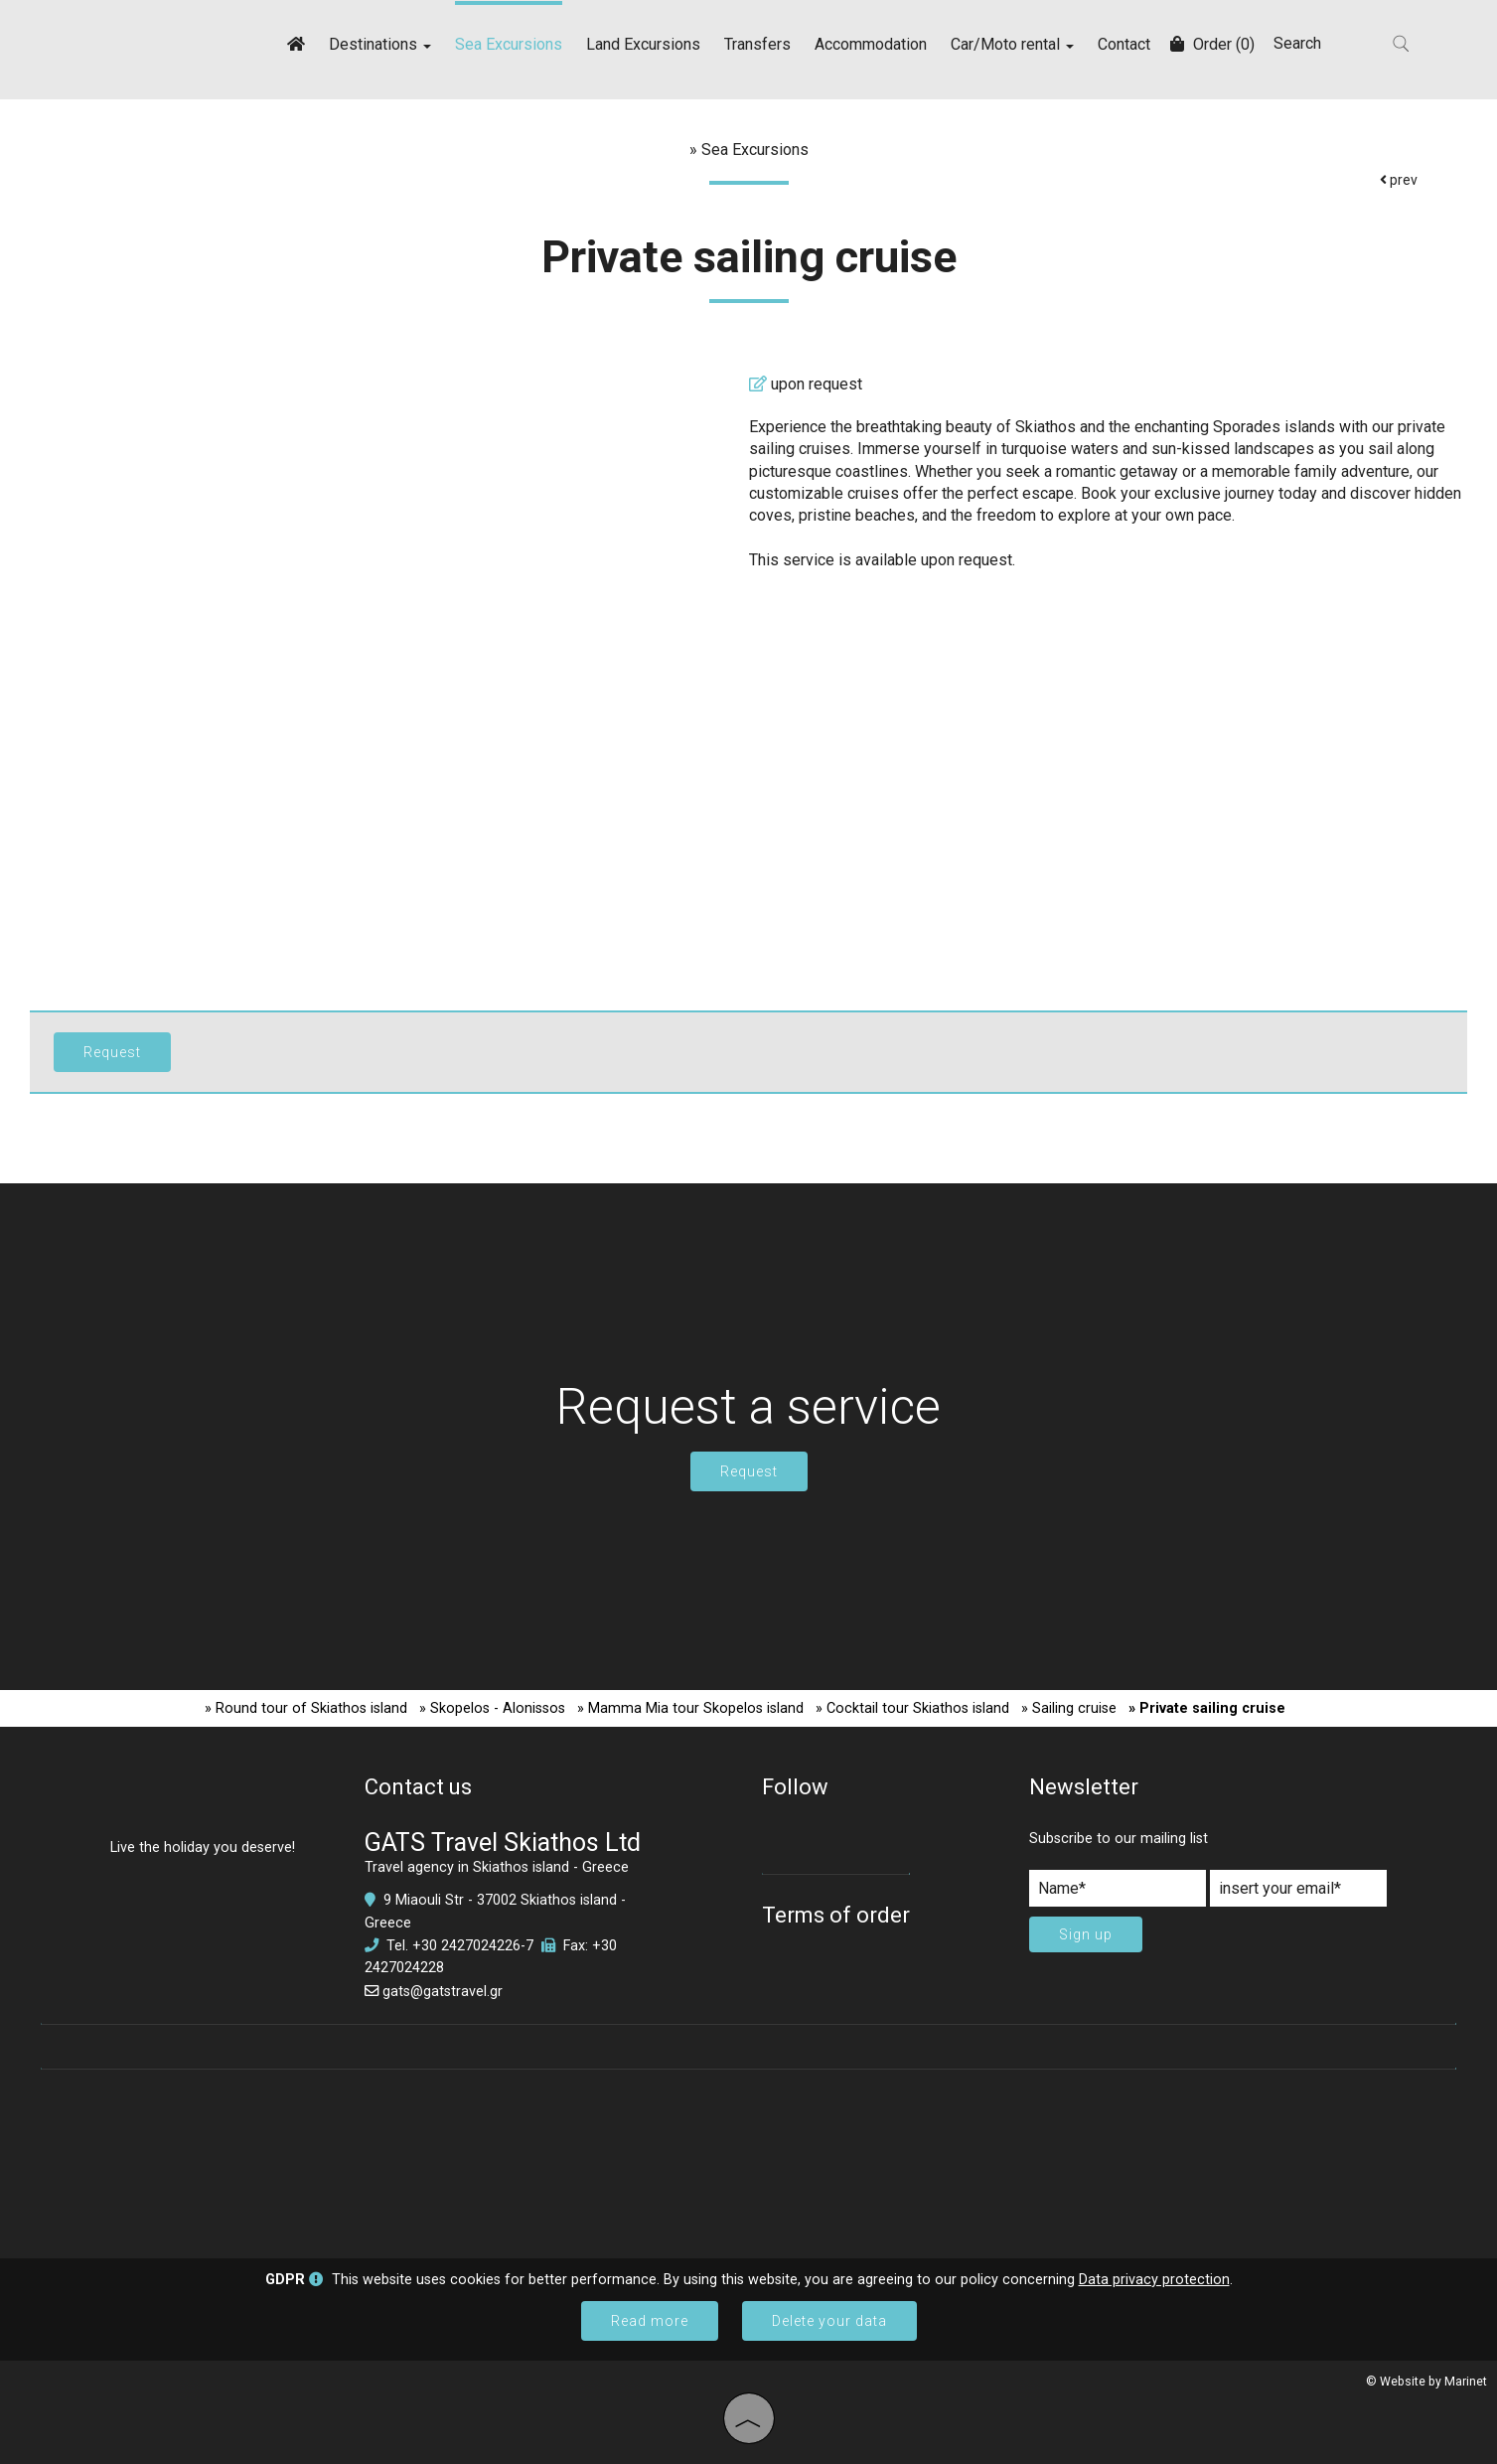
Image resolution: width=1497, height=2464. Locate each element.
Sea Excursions (508, 44)
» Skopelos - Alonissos (492, 1708)
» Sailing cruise (1069, 1708)
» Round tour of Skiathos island (306, 1708)
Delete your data (829, 2321)
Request (749, 1471)
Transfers (757, 44)
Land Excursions (643, 44)
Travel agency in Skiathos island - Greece (497, 1867)
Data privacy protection (1154, 2279)
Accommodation (871, 44)
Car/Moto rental (1012, 44)
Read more (649, 2321)
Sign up (1086, 1934)
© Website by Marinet (1426, 2381)
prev (1399, 180)
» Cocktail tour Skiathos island (912, 1708)
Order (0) (1212, 44)
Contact (1124, 44)
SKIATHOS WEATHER (748, 2154)
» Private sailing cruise (1206, 1708)
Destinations (380, 44)
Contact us (418, 1786)
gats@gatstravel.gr (442, 1991)
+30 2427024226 (466, 1945)
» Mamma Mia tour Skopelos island (690, 1708)
